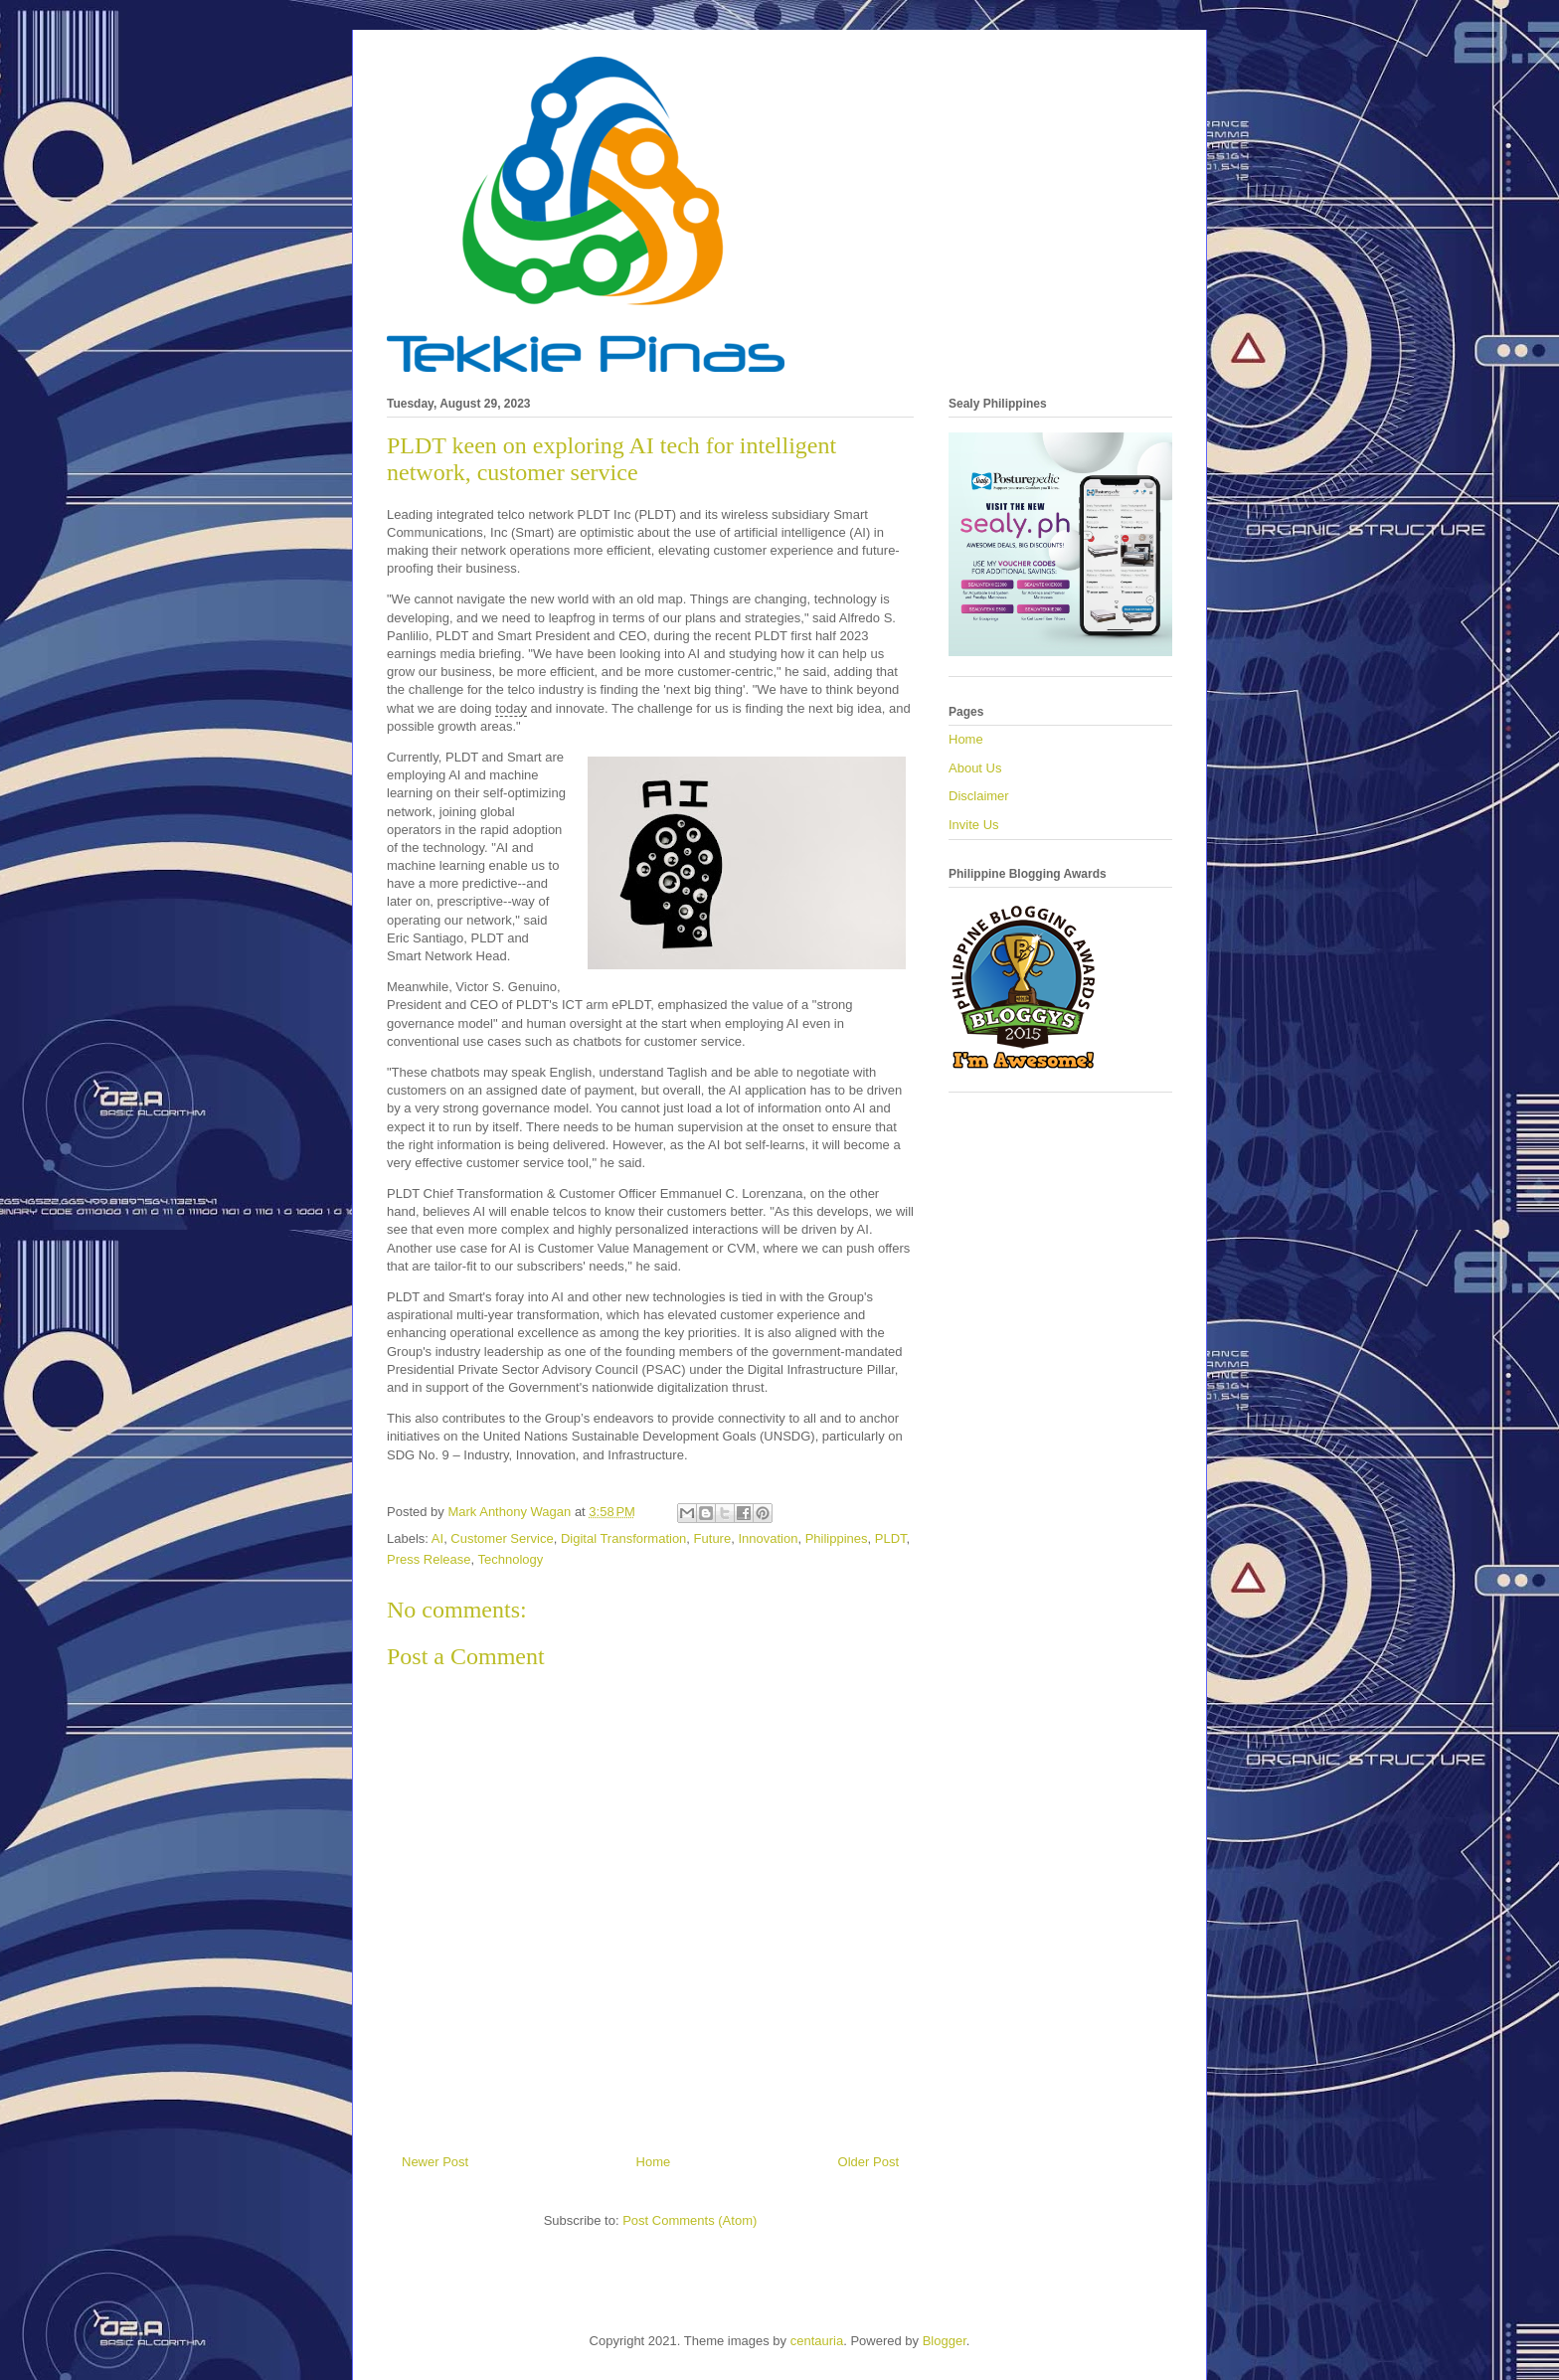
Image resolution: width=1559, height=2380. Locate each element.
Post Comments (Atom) (689, 2220)
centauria (816, 2340)
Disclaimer (979, 795)
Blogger (944, 2340)
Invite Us (974, 824)
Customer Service (501, 1538)
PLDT (891, 1538)
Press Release (429, 1559)
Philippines (836, 1538)
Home (653, 2161)
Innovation (767, 1538)
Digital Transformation (623, 1538)
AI (437, 1538)
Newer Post (435, 2161)
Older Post (868, 2161)
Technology (511, 1559)
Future (713, 1538)
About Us (975, 768)
